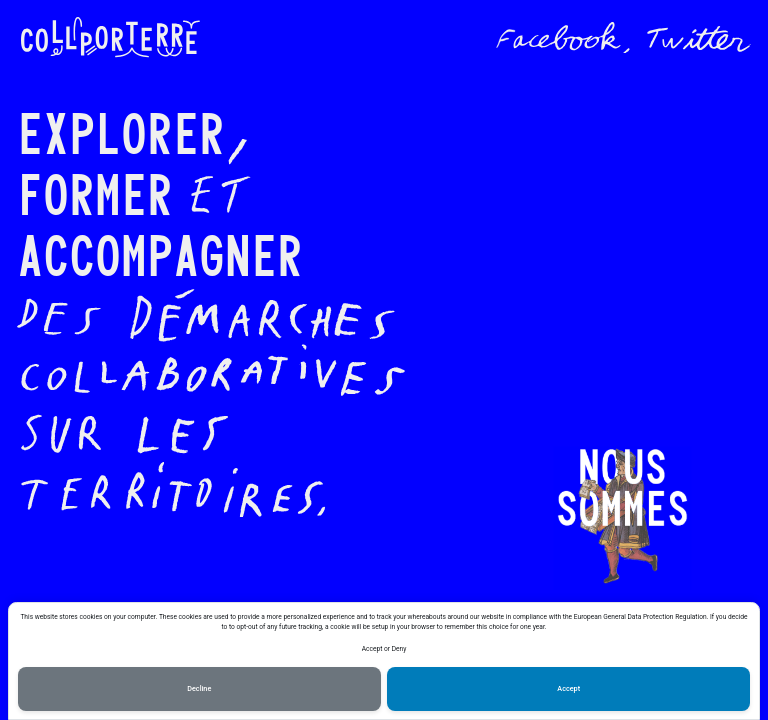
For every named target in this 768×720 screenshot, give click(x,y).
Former (95, 191)
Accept (568, 688)
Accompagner (160, 252)
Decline (199, 688)
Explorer (121, 130)
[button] (622, 519)
